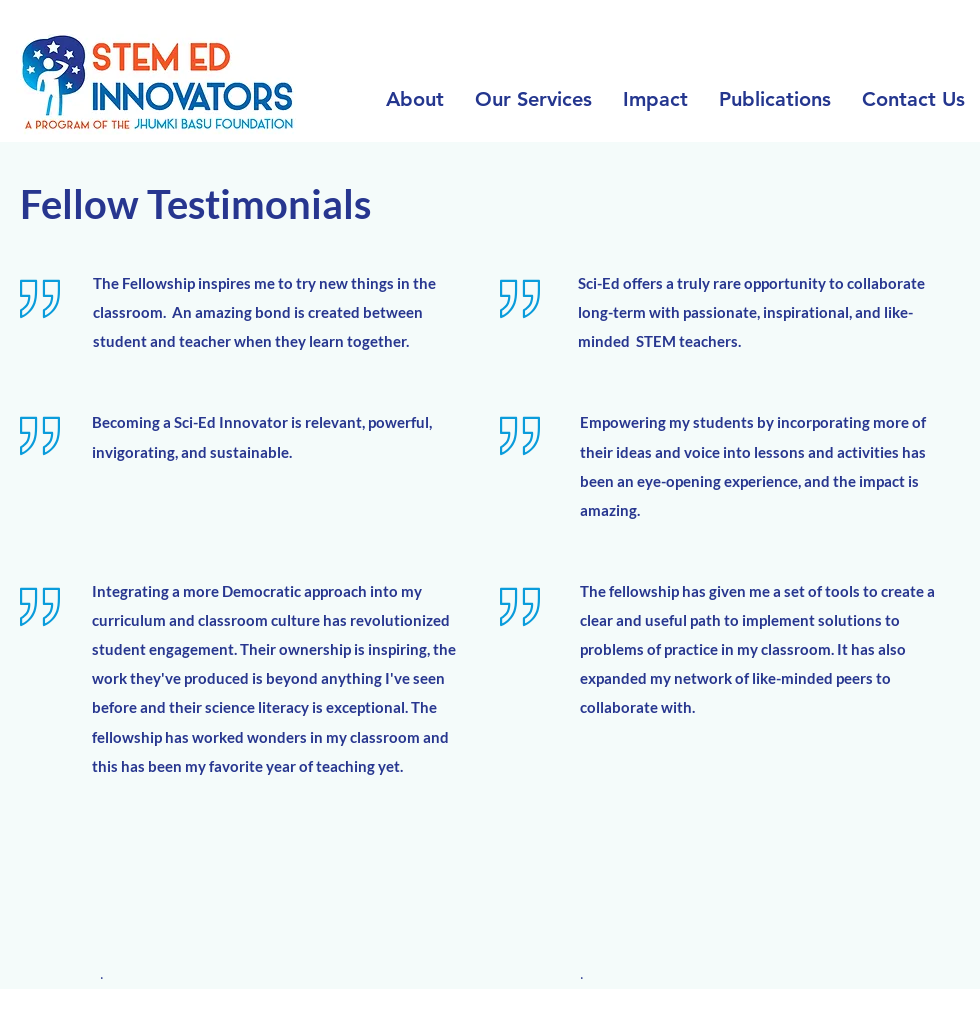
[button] (533, 99)
